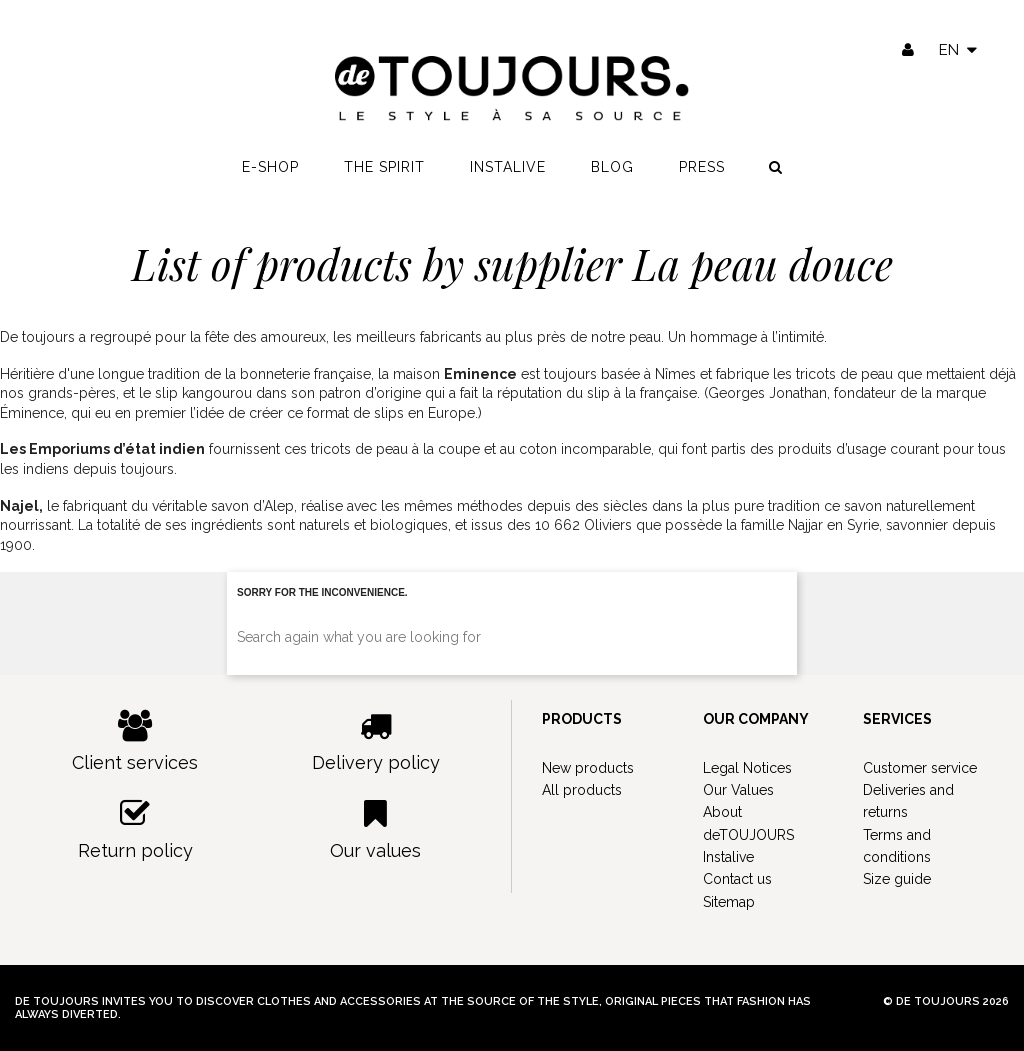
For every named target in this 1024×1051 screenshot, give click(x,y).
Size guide (897, 879)
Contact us (737, 879)
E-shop (270, 171)
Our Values (738, 790)
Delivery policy (376, 741)
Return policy (135, 829)
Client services (135, 741)
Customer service (920, 768)
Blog (612, 171)
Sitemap (729, 902)
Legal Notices (747, 768)
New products (588, 768)
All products (582, 790)
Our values (376, 829)
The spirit (384, 171)
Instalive (508, 171)
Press (702, 171)
